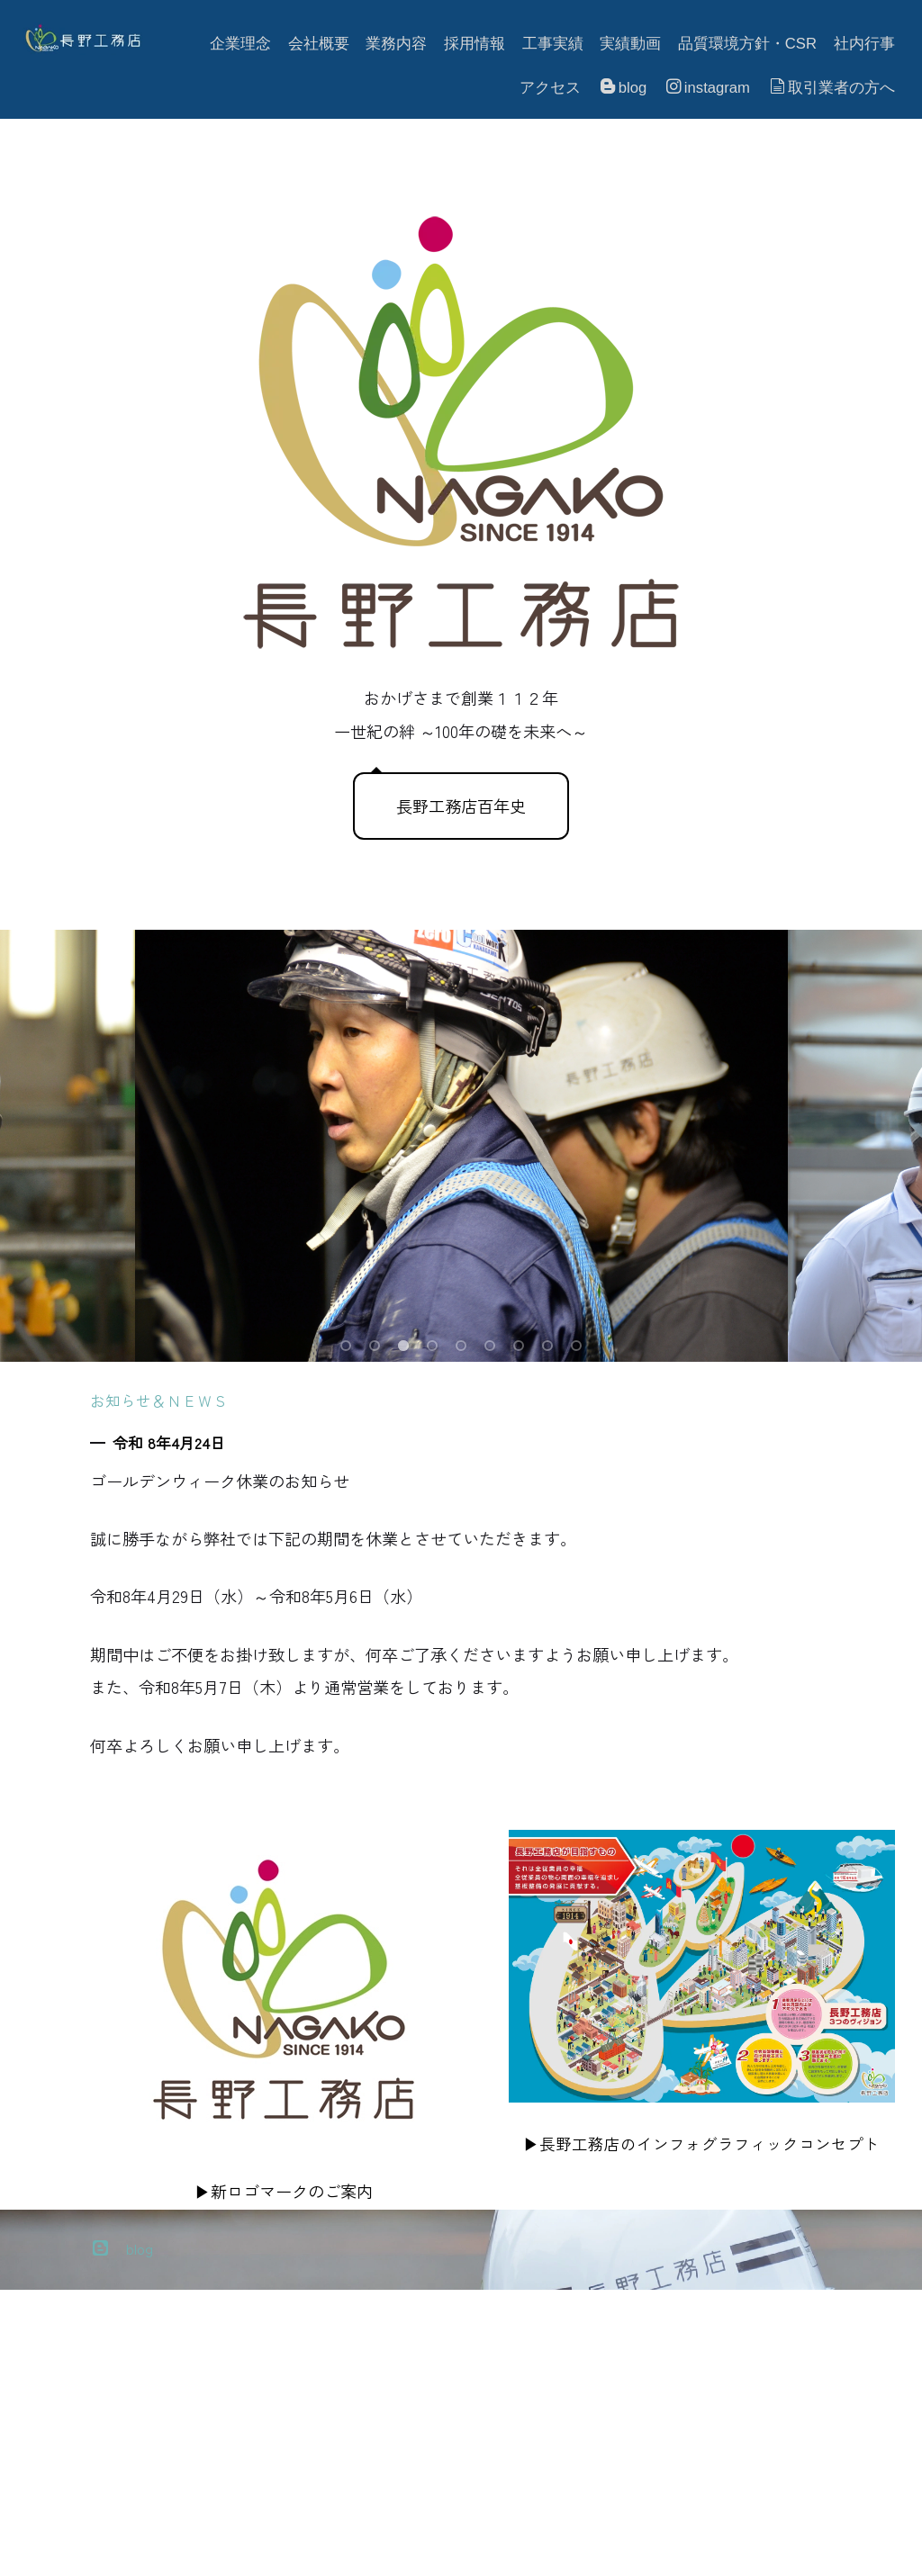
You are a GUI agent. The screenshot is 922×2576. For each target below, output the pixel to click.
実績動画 (630, 43)
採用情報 (474, 43)
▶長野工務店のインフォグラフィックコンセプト (701, 2143)
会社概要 (318, 43)
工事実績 (552, 43)
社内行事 (864, 43)
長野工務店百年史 (461, 805)
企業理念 (240, 43)
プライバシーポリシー (90, 2550)
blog (624, 87)
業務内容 (396, 43)
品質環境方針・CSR (747, 43)
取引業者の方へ (832, 87)
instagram (708, 87)
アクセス (550, 87)
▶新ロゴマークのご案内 (283, 2190)
